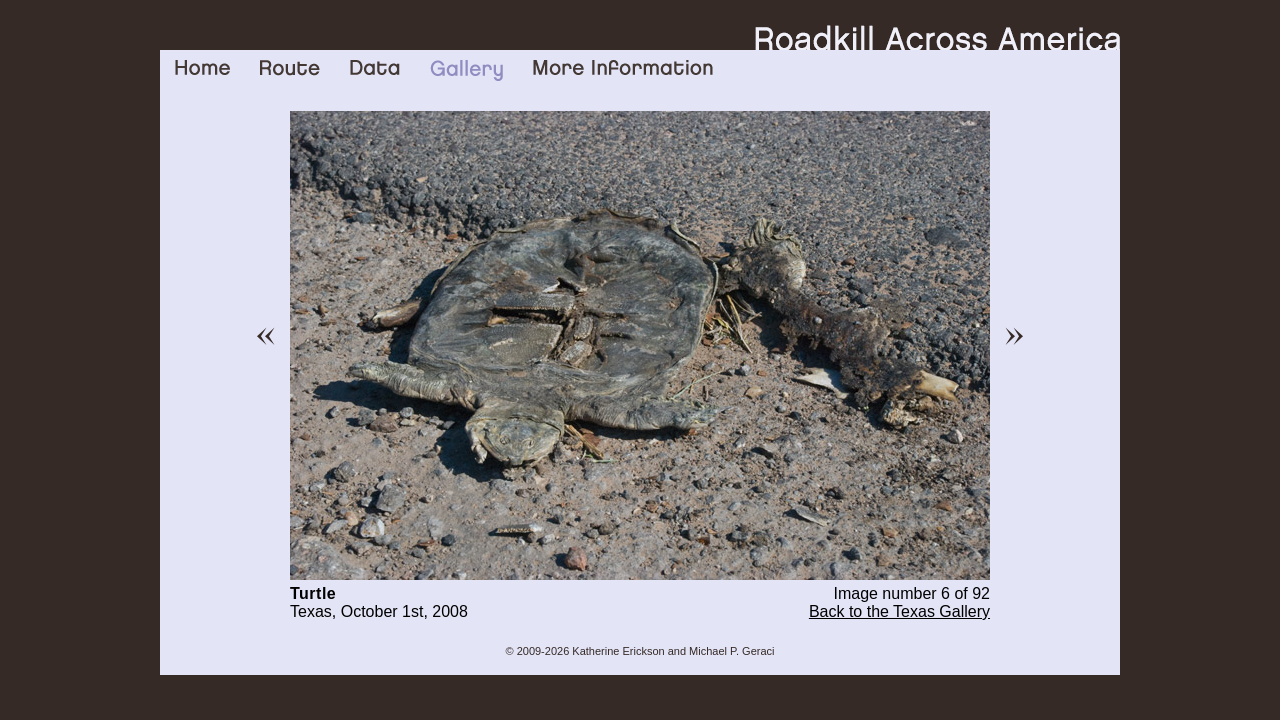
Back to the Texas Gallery (899, 611)
